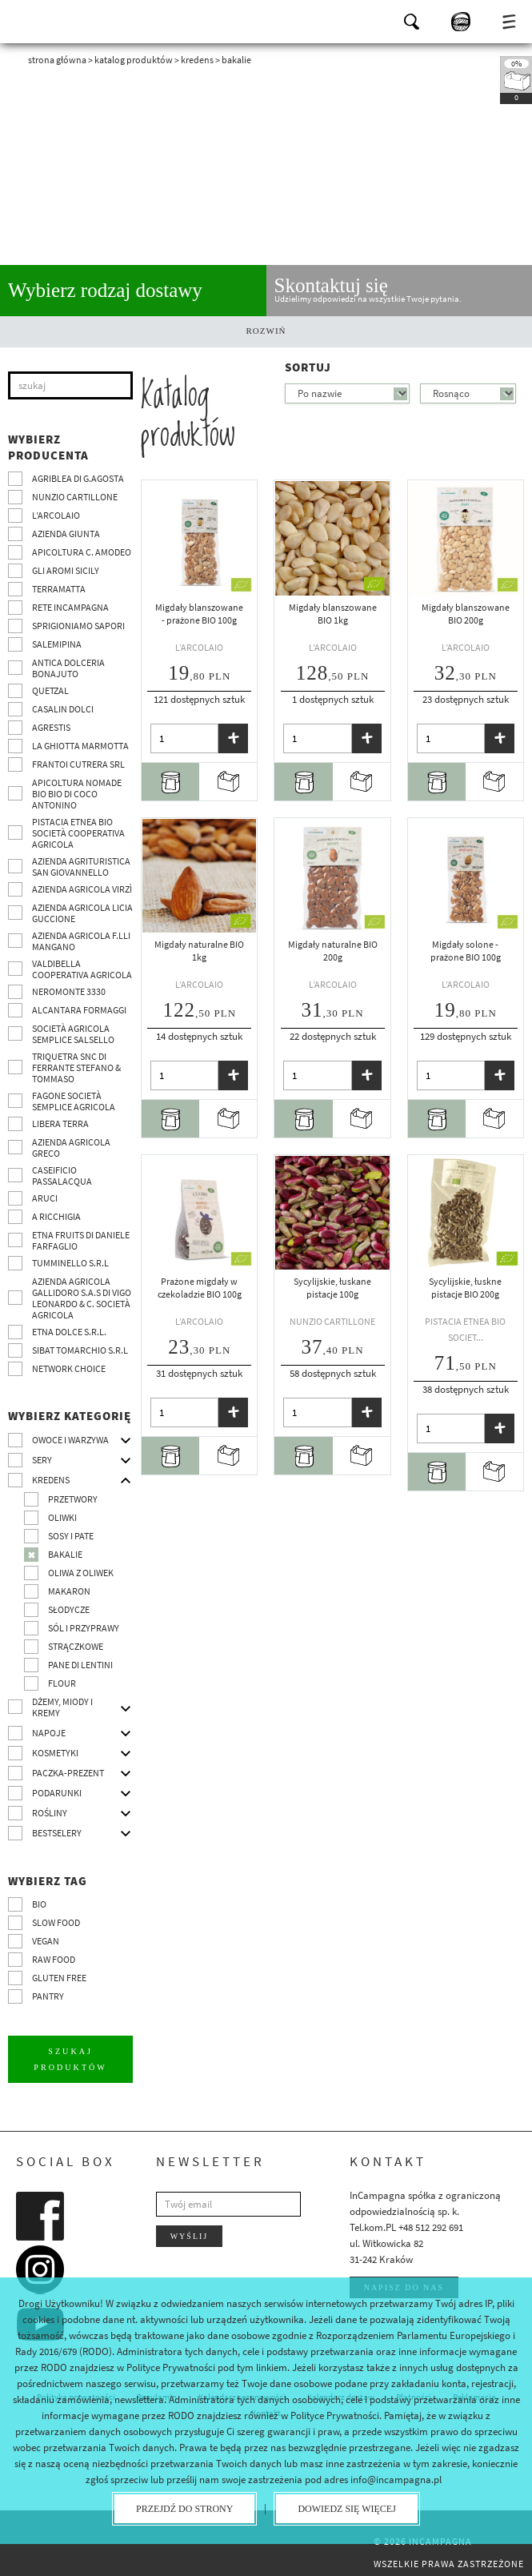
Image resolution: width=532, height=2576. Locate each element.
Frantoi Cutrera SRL (78, 764)
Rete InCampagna (70, 607)
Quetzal (50, 690)
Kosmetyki (55, 1753)
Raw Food (53, 1959)
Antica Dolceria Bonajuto (68, 668)
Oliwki (62, 1517)
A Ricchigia (56, 1216)
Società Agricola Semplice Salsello (73, 1033)
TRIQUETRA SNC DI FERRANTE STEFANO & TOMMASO (76, 1067)
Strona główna (57, 60)
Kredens (197, 60)
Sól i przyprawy (83, 1628)
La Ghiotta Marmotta (80, 746)
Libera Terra (60, 1123)
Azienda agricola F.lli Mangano (81, 941)
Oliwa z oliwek (81, 1573)
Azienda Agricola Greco (71, 1147)
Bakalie (65, 1554)
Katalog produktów (133, 60)
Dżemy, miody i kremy (62, 1707)
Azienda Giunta (66, 534)
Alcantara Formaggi (79, 1010)
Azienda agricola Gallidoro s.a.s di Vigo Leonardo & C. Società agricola (81, 1298)
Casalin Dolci (63, 709)
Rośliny (49, 1813)
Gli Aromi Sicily (65, 570)
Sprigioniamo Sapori (78, 626)
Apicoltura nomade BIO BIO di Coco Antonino (77, 793)
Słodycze (69, 1609)
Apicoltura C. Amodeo (81, 552)
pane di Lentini (80, 1665)
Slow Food (56, 1922)
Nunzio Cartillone (75, 497)
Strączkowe (75, 1646)
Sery (42, 1460)
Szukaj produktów (70, 2058)
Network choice (69, 1368)
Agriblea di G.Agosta (78, 478)
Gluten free (59, 1978)
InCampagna (56, 20)
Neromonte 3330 (69, 991)
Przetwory (73, 1499)
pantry (48, 1996)
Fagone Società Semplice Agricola (73, 1101)
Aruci (45, 1198)
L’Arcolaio (56, 515)
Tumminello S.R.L (70, 1263)
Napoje (49, 1733)
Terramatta (59, 589)
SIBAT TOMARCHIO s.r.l (80, 1350)
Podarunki (57, 1793)
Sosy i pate (71, 1536)
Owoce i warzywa (70, 1440)
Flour (62, 1683)
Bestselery (57, 1833)
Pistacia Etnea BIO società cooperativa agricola (78, 833)
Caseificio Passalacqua (62, 1175)
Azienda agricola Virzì (82, 889)
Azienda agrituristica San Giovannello (81, 866)
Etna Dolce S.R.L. (69, 1332)
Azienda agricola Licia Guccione (82, 913)
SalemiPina (57, 644)
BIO (39, 1904)
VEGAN (45, 1941)
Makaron (69, 1591)
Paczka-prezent (68, 1773)
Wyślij (189, 2235)
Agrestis (51, 727)
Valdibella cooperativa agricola (82, 969)
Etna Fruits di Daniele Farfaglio (81, 1240)
